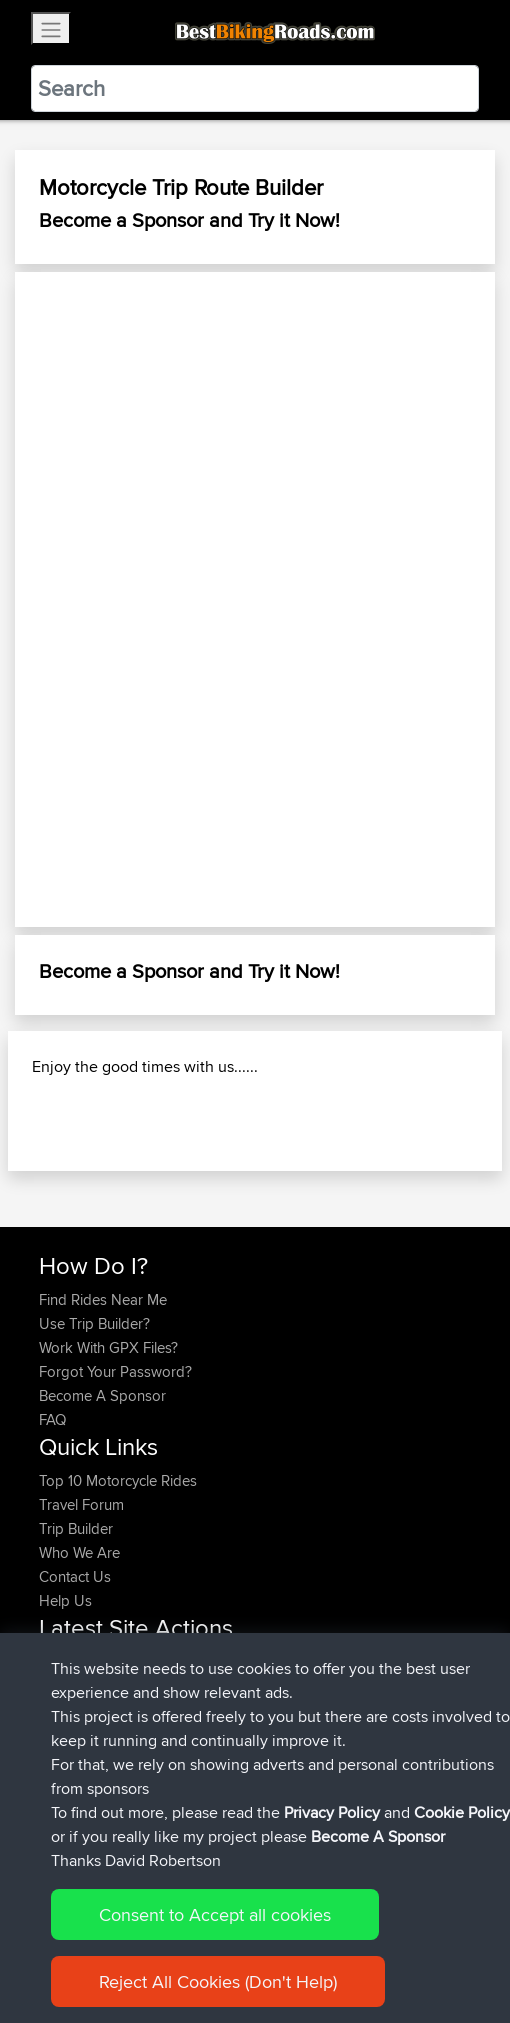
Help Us (65, 1600)
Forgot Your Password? (115, 1371)
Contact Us (75, 1576)
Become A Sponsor (102, 1395)
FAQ (52, 1419)
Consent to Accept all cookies (215, 1914)
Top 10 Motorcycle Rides (118, 1480)
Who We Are (79, 1552)
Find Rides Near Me (103, 1299)
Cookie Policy (462, 1812)
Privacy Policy (332, 1812)
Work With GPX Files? (108, 1347)
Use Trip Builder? (94, 1323)
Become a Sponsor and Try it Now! (189, 219)
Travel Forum (81, 1504)
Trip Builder (76, 1528)
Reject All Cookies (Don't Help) (218, 1981)
